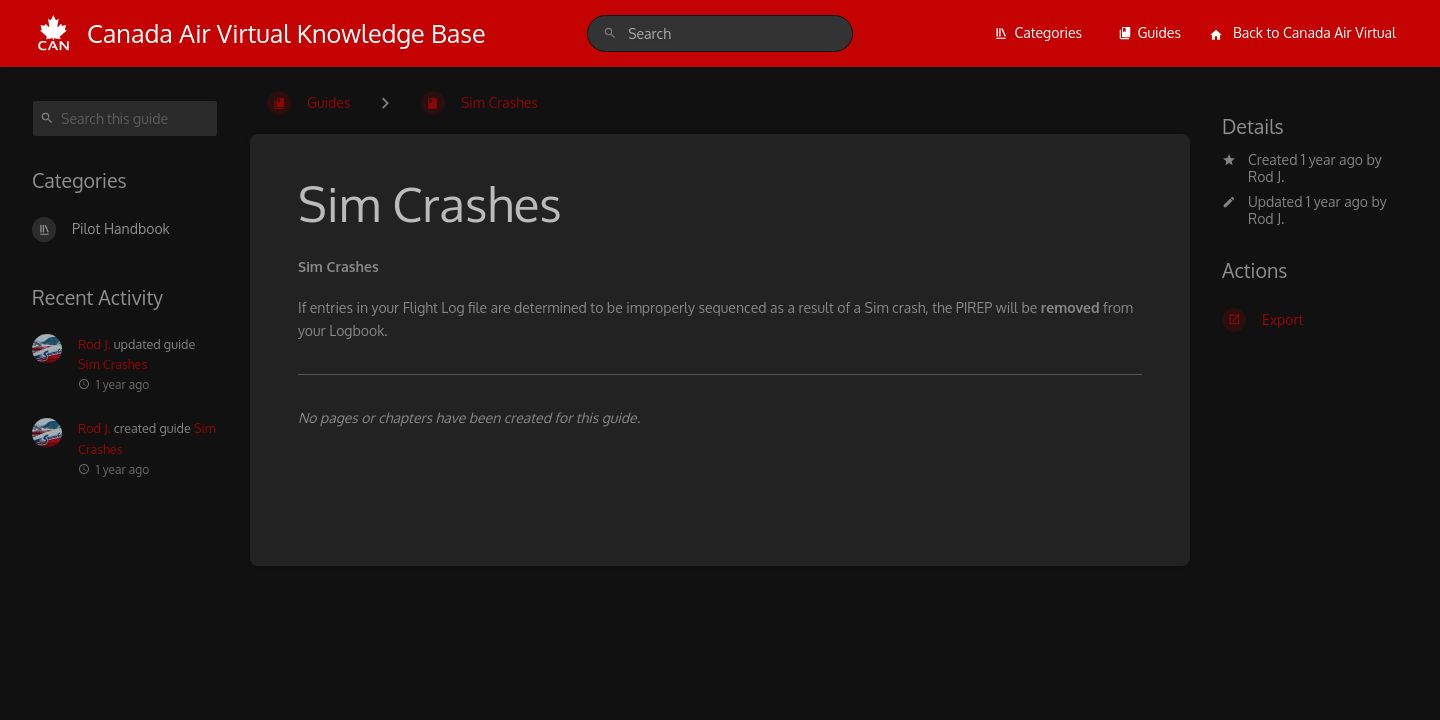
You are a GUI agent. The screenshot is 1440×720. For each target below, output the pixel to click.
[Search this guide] (125, 118)
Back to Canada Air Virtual (1302, 33)
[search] (720, 33)
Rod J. (1266, 176)
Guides (1149, 32)
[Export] (1315, 320)
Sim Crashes (112, 364)
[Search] (610, 33)
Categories (1038, 32)
